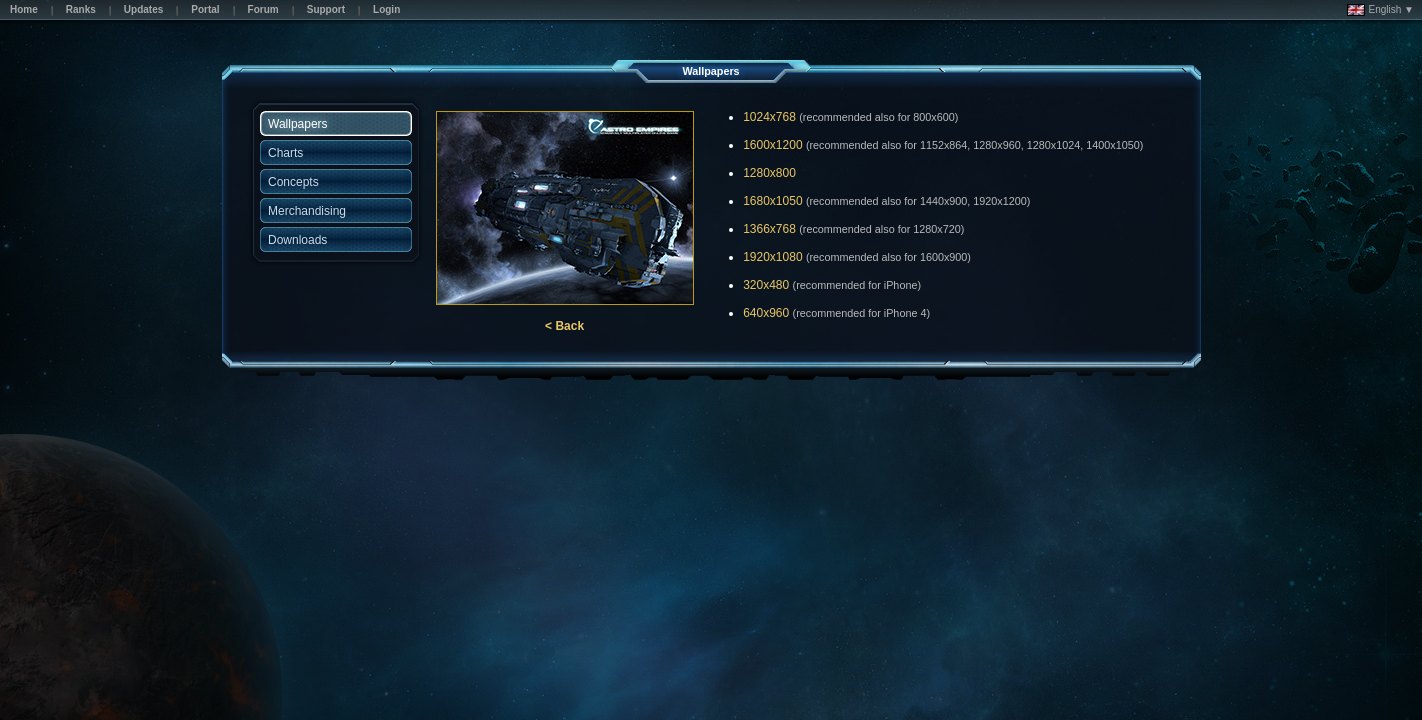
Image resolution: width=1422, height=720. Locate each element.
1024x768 (769, 117)
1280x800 (769, 173)
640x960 (766, 313)
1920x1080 (772, 257)
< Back (564, 326)
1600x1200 (772, 145)
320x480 (766, 285)
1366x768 (769, 229)
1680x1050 (772, 201)
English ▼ (1380, 10)
